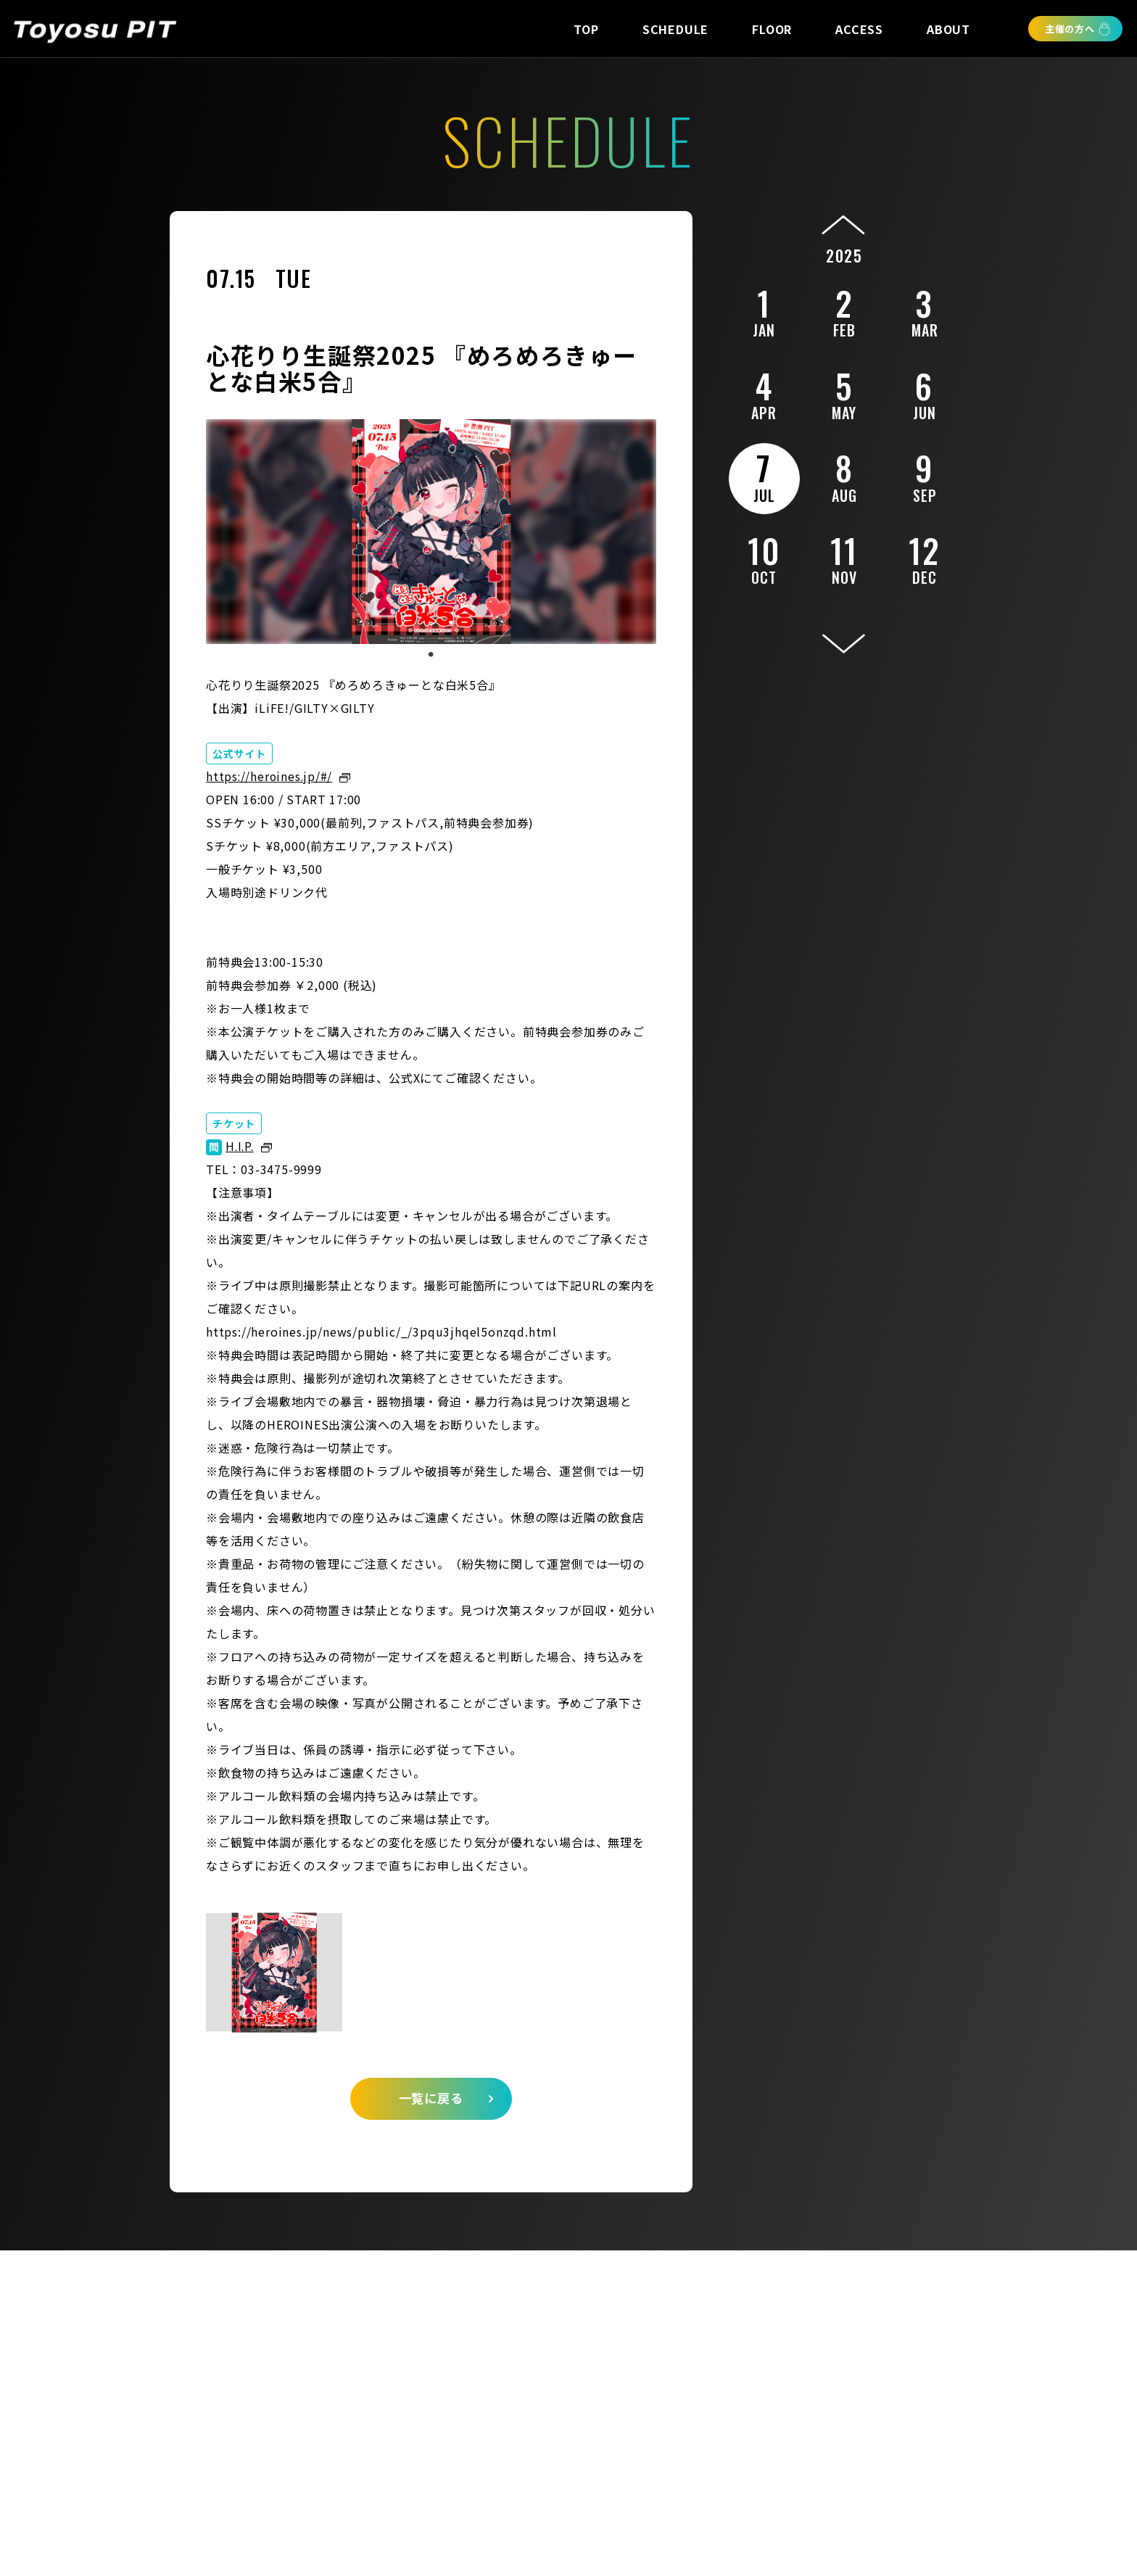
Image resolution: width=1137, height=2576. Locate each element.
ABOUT (948, 29)
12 (925, 557)
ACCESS (859, 29)
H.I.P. (241, 1146)
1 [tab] (430, 655)
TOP (586, 29)
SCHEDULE (675, 29)
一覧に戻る (431, 2101)
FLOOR (772, 29)
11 (844, 557)
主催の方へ (1070, 29)
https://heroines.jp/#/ (271, 776)
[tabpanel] (431, 531)
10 (764, 557)
